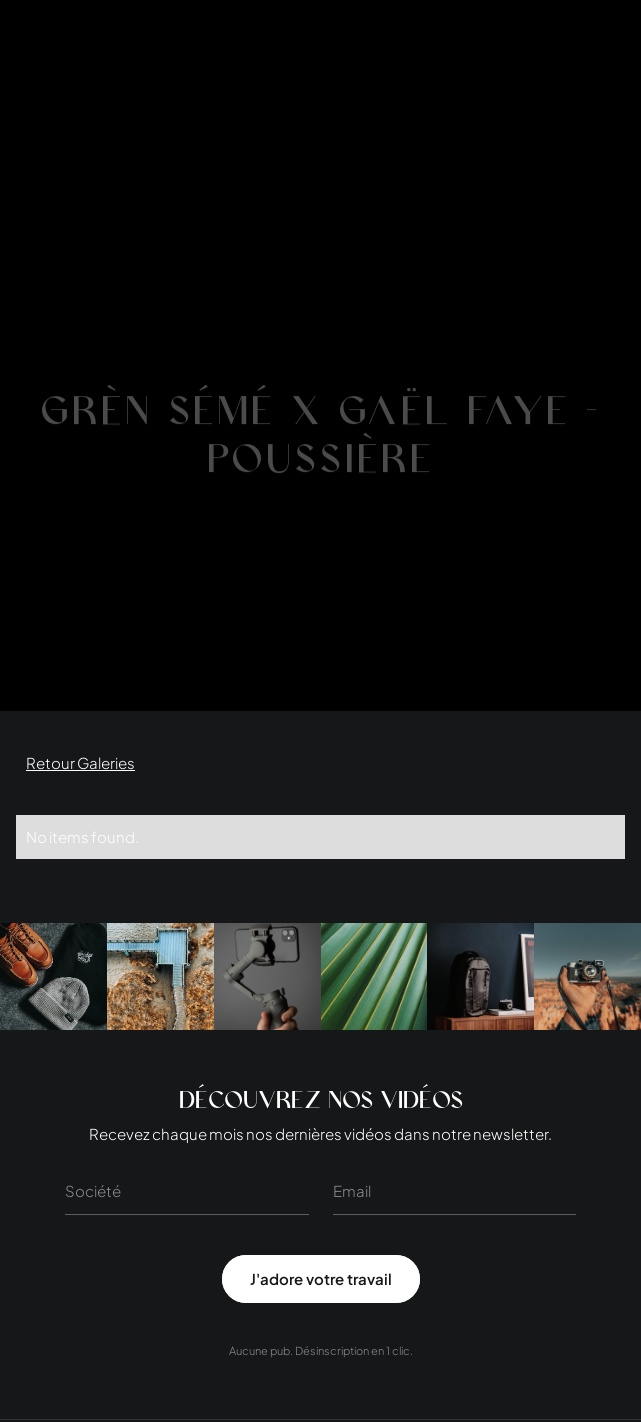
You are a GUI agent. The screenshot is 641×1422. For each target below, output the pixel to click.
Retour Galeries (80, 762)
